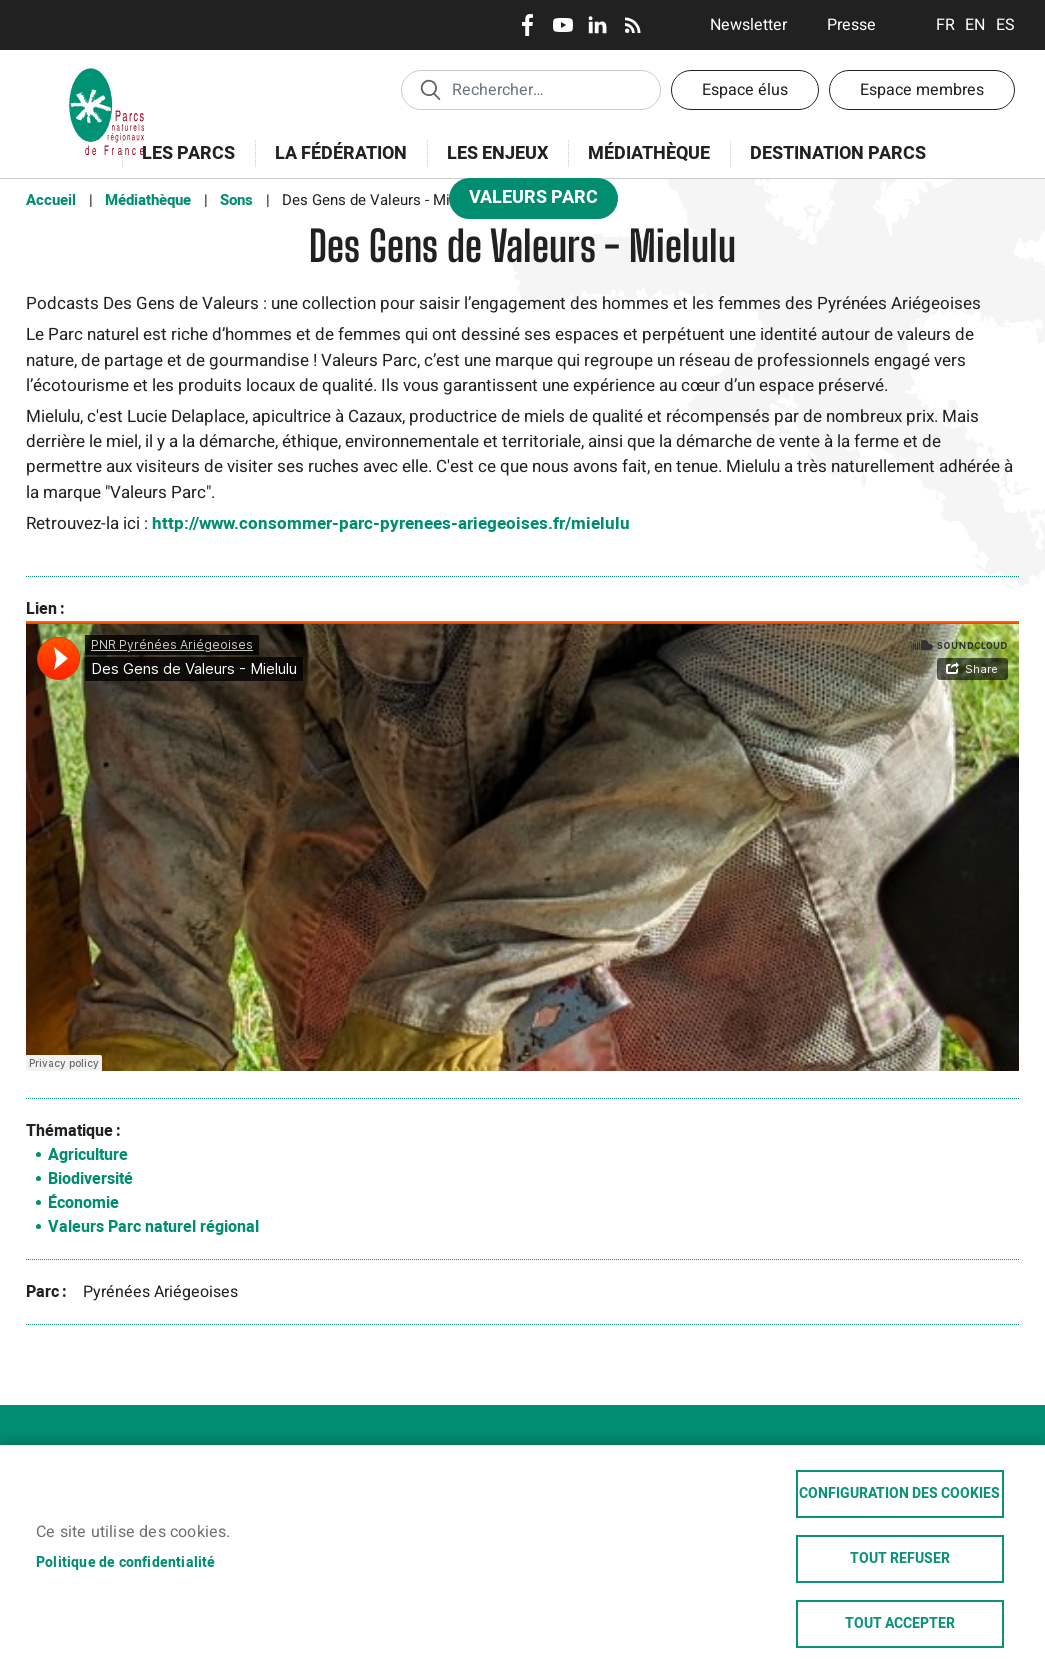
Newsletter (748, 25)
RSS (632, 25)
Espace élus (745, 90)
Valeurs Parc (527, 201)
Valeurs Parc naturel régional (153, 1227)
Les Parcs (182, 164)
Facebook (527, 25)
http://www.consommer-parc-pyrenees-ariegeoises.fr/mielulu (391, 523)
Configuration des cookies (899, 1494)
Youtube (562, 25)
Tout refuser (900, 1559)
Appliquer (430, 89)
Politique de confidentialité (126, 1563)
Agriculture (88, 1155)
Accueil (51, 200)
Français (945, 25)
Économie (83, 1203)
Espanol (1005, 25)
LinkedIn (597, 25)
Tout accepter (900, 1624)
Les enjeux (491, 164)
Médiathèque (649, 153)
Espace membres (922, 90)
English (975, 25)
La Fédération (334, 164)
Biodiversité (90, 1179)
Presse (851, 25)
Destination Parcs (838, 153)
